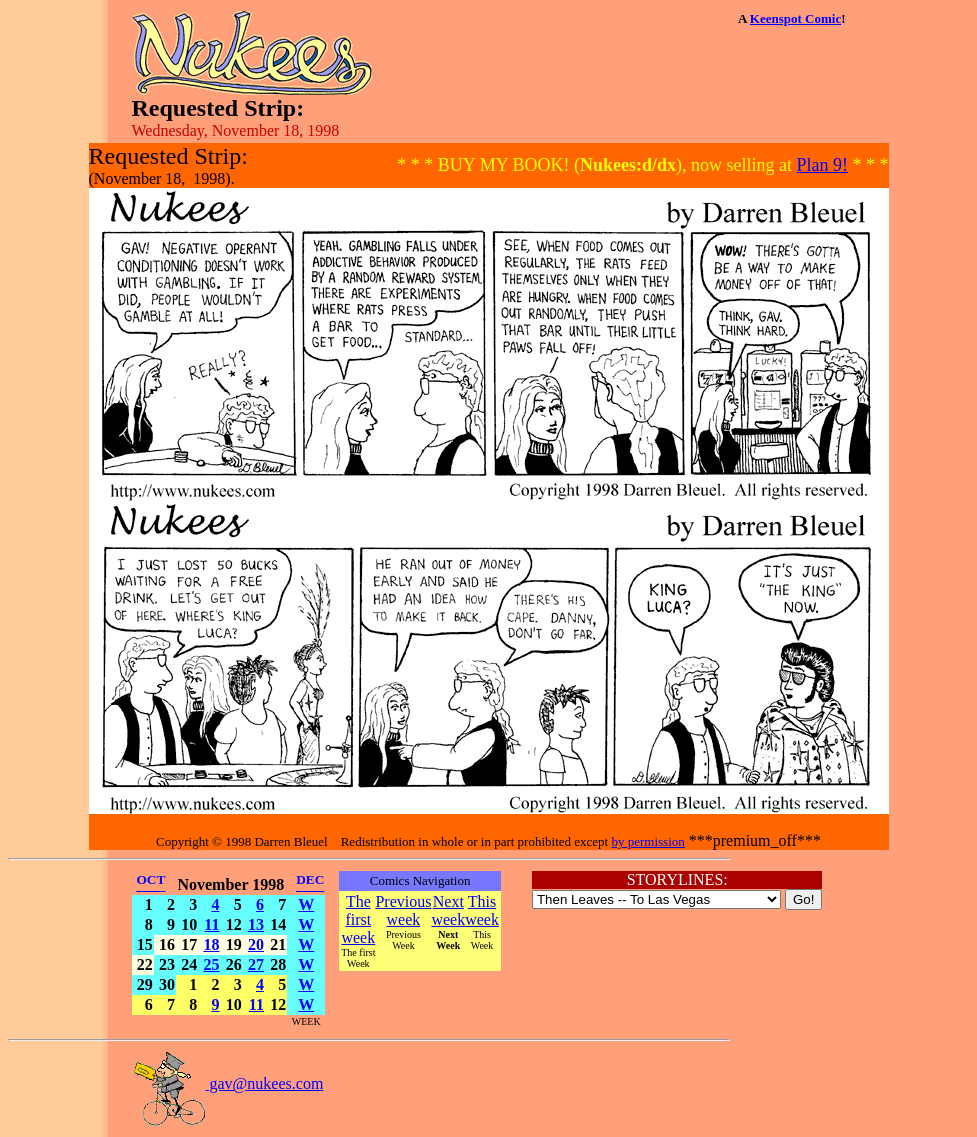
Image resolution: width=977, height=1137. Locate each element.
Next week (448, 910)
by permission (647, 841)
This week (482, 910)
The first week (358, 919)
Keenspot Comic (795, 18)
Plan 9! (823, 165)
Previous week (403, 910)
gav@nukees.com (228, 1083)
